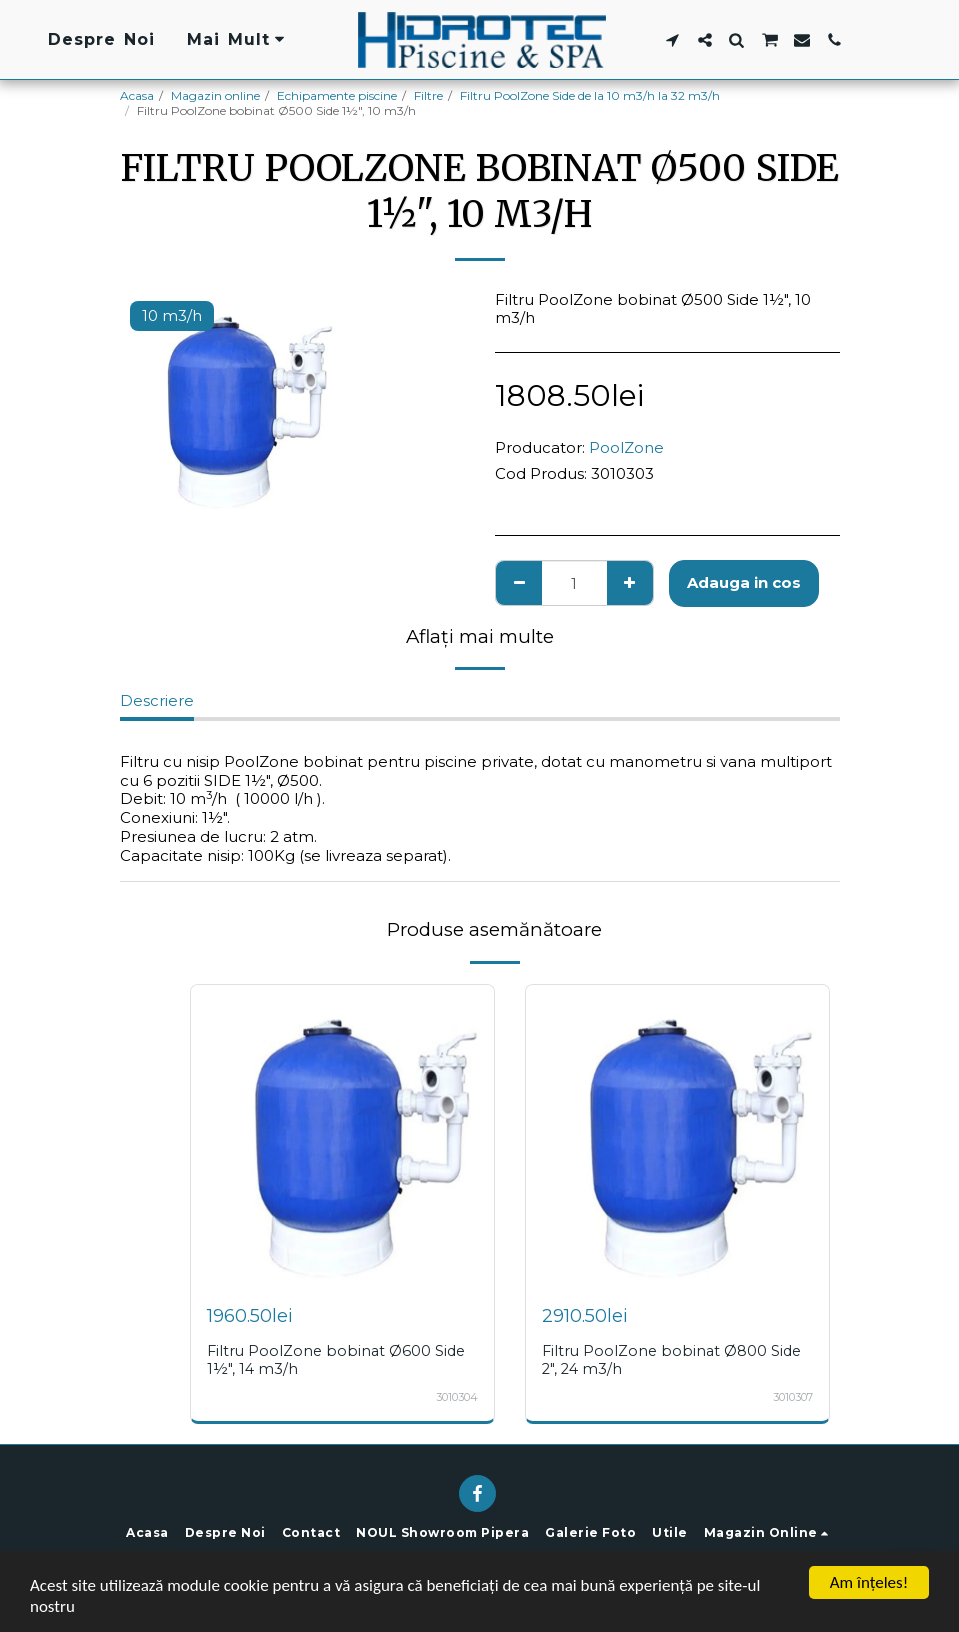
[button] (672, 40)
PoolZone (626, 447)
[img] (342, 1136)
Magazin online (215, 95)
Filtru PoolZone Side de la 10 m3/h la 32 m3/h (590, 95)
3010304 (457, 1397)
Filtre (428, 95)
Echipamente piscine (337, 95)
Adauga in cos (744, 582)
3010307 (793, 1397)
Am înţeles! (869, 1582)
